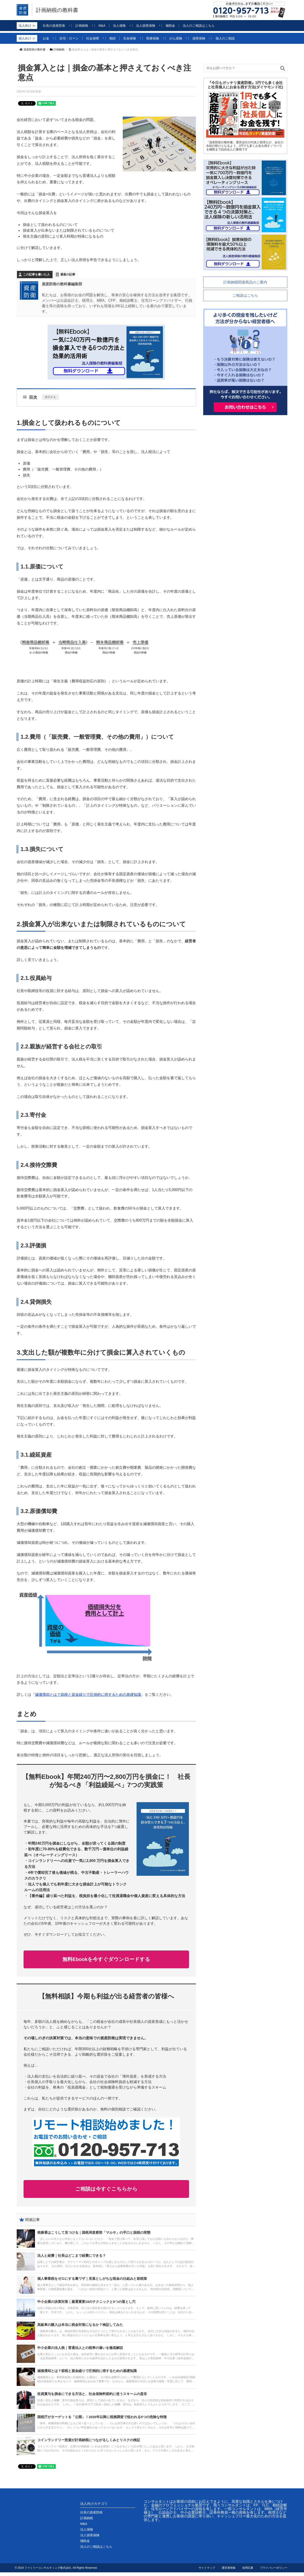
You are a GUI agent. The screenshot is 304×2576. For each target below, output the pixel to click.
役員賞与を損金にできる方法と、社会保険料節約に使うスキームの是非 (92, 2397)
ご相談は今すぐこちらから (106, 2191)
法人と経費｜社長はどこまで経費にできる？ (71, 2259)
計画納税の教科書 (59, 10)
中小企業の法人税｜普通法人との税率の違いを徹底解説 (80, 2351)
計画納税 (57, 49)
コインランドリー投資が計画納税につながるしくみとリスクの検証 (88, 2443)
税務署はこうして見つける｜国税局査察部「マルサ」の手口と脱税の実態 (93, 2236)
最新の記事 (67, 274)
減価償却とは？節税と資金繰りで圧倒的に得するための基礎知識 (88, 1694)
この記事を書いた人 (36, 274)
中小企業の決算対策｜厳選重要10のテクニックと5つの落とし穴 (86, 2305)
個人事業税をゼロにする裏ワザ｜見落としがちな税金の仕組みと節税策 (92, 2282)
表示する (50, 397)
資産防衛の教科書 (32, 49)
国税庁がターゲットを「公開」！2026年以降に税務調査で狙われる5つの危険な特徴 (102, 2420)
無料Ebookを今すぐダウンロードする (106, 1960)
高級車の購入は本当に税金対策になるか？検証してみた (80, 2328)
